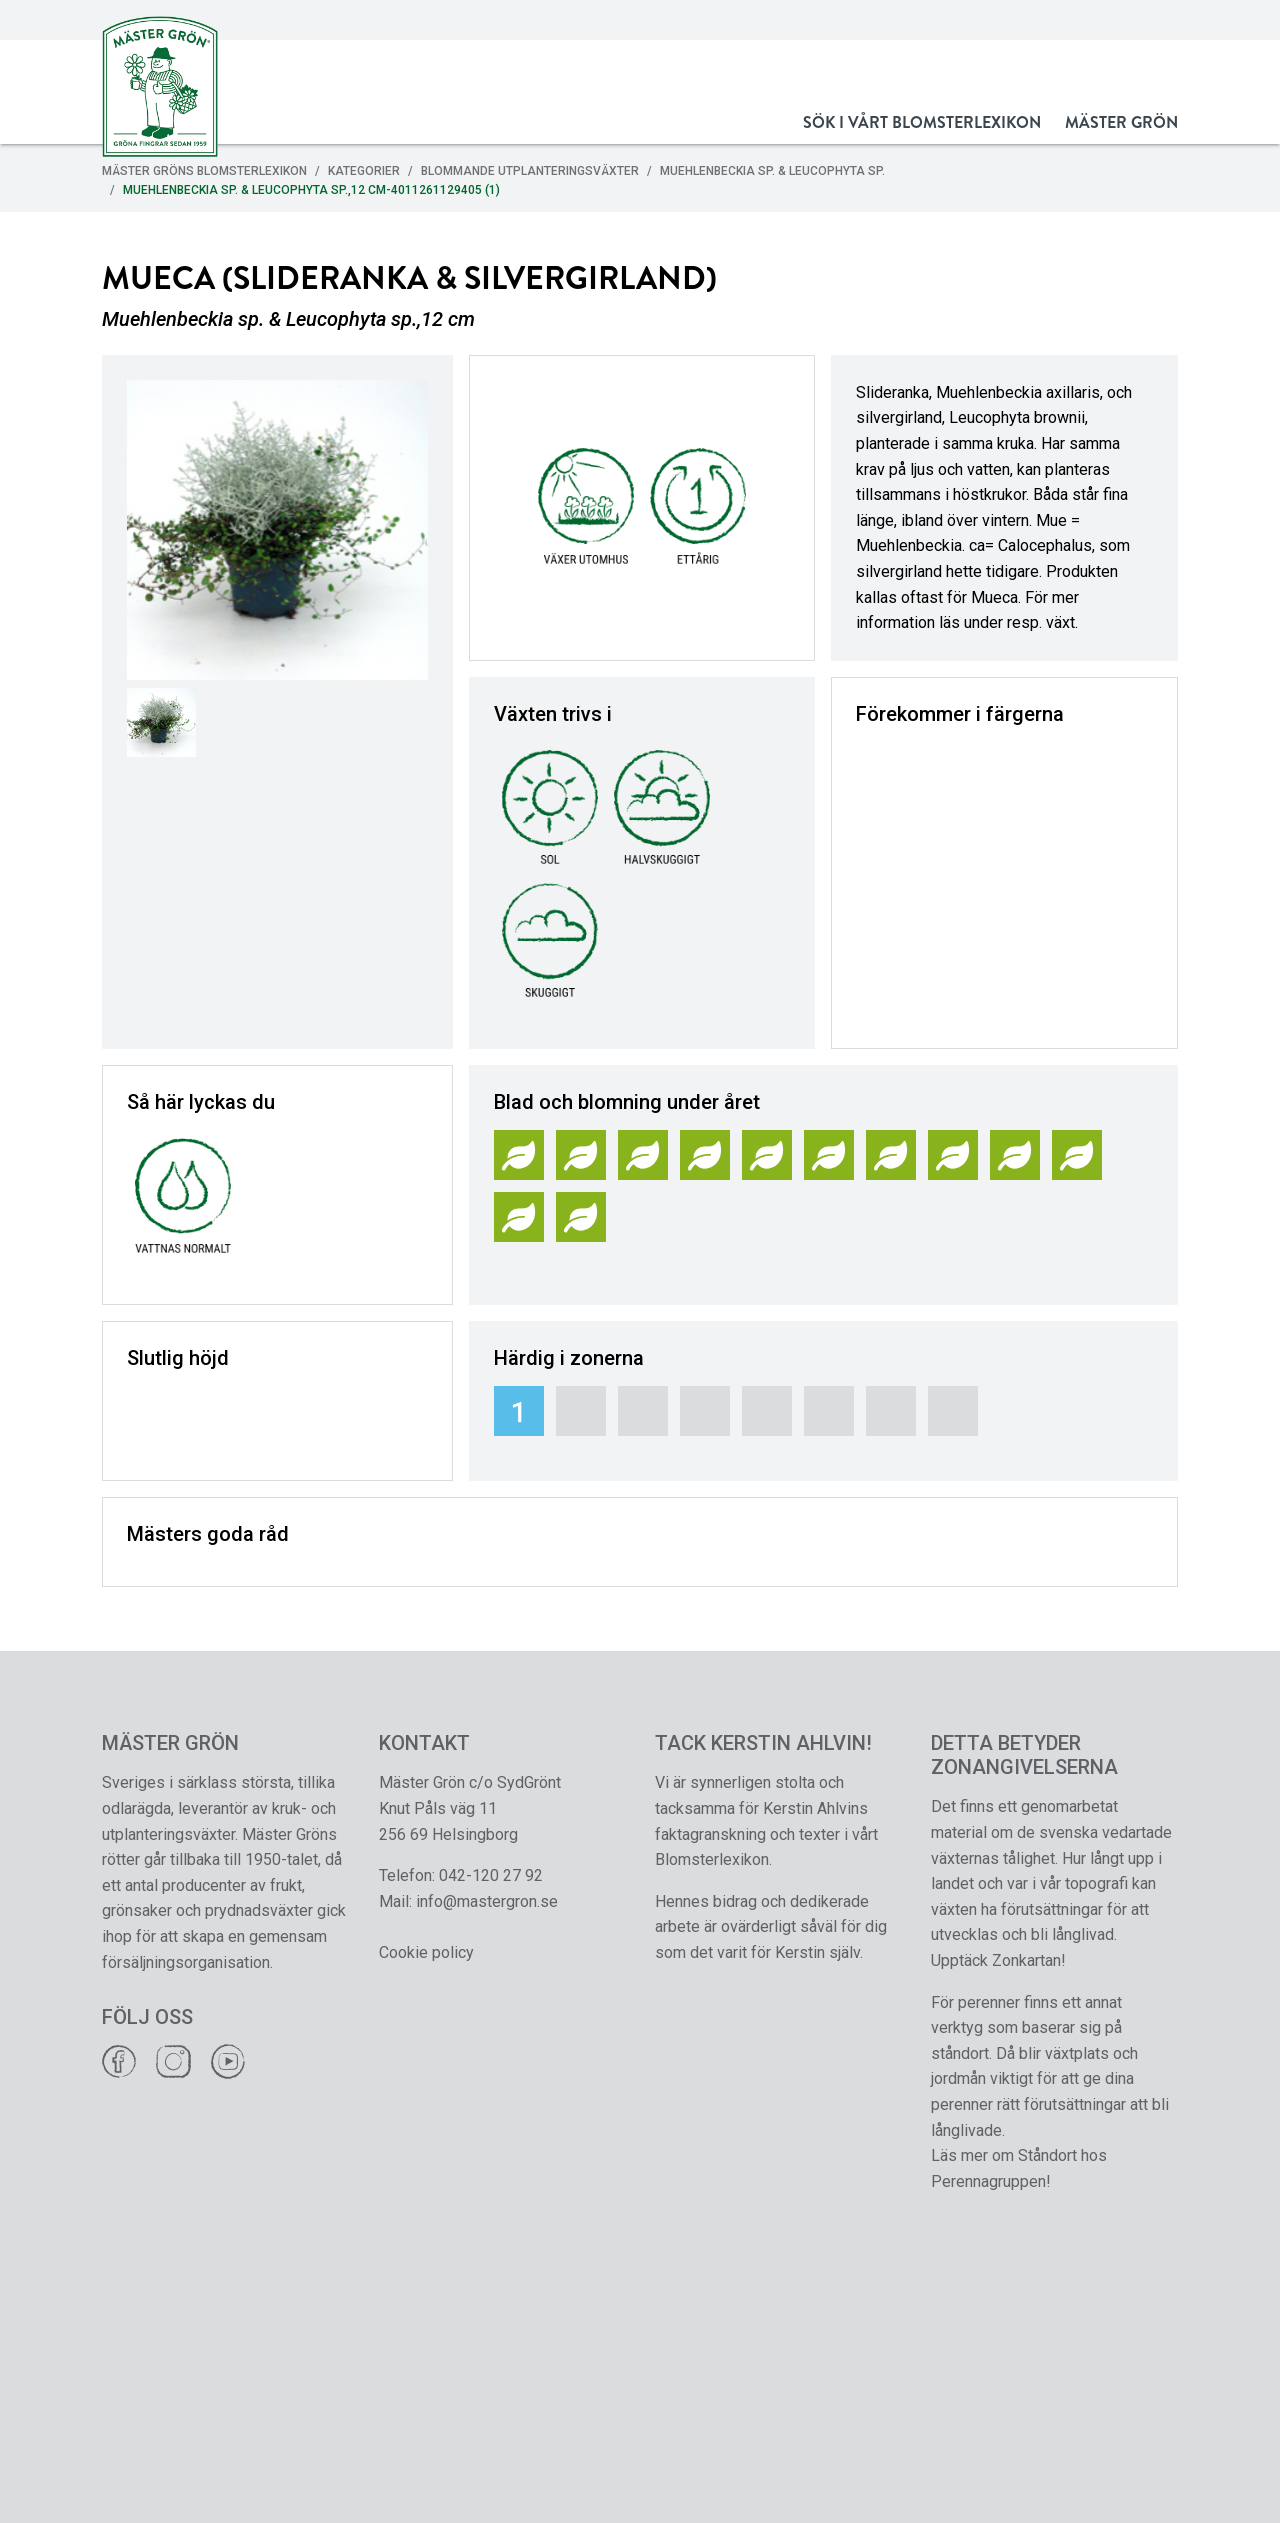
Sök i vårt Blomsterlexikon (922, 122)
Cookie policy (426, 1952)
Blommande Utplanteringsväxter (530, 171)
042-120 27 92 (491, 1875)
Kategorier (364, 171)
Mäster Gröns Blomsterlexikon (204, 171)
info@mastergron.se (487, 1901)
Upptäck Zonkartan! (998, 1960)
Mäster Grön (1121, 122)
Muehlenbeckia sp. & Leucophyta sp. (772, 171)
